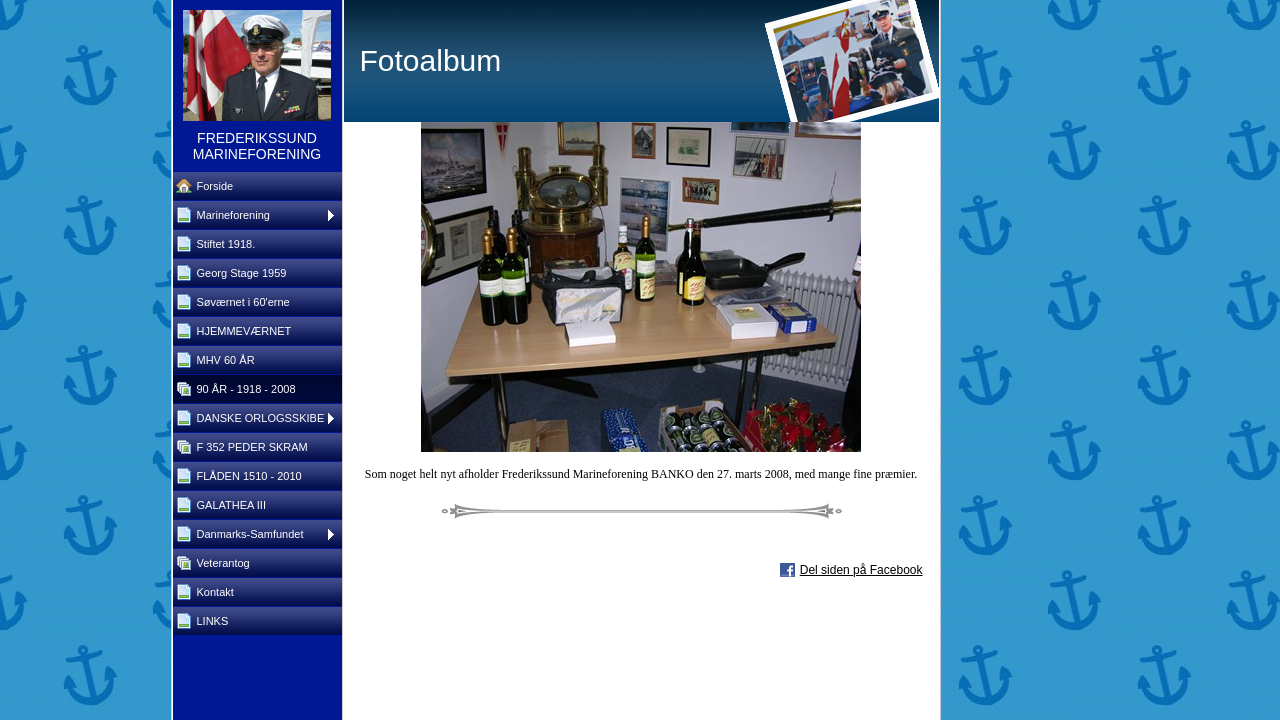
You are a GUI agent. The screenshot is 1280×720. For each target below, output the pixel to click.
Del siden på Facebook (861, 570)
